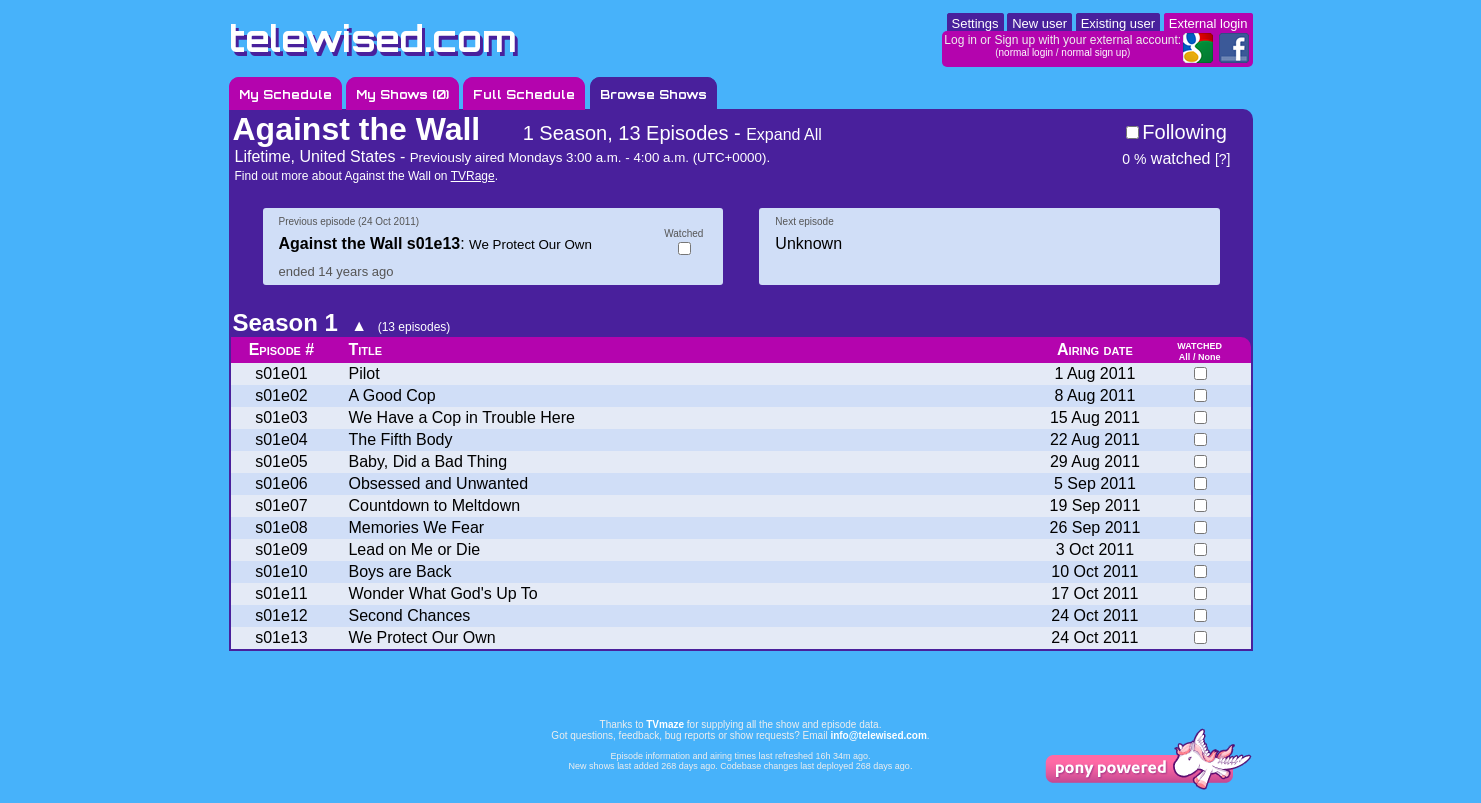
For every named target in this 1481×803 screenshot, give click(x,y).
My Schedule (285, 94)
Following (1184, 132)
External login (1208, 23)
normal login (1026, 52)
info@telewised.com (878, 735)
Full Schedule (524, 94)
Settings (975, 23)
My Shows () (402, 94)
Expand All (784, 134)
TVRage (473, 176)
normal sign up (1094, 52)
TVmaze (665, 724)
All (1185, 357)
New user (1039, 23)
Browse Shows (653, 94)
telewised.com (373, 38)
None (1209, 357)
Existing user (1118, 23)
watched (1166, 158)
